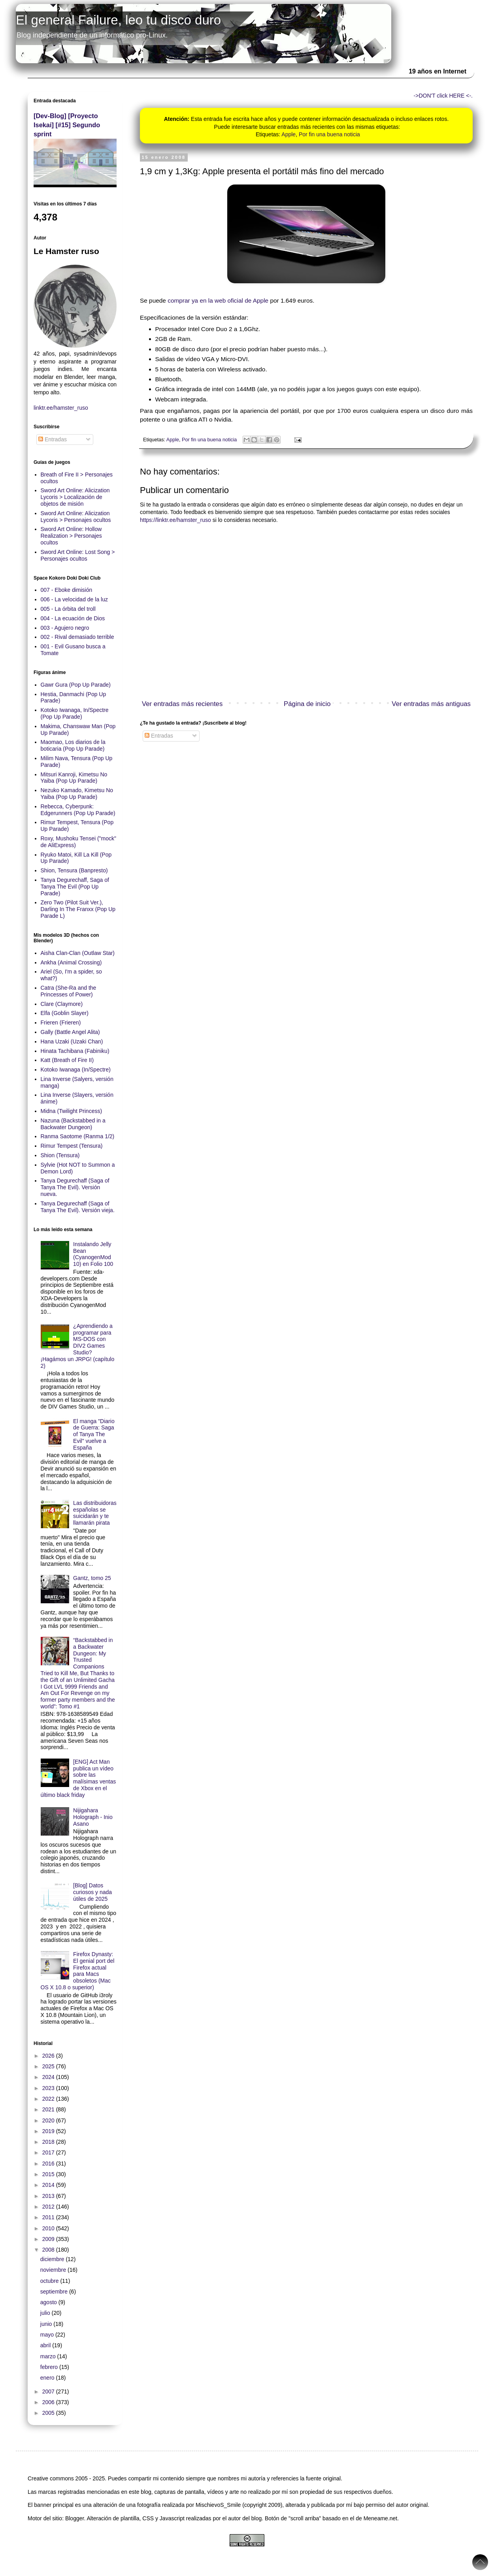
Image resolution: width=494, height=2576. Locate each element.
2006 (49, 2402)
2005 (49, 2413)
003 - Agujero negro (65, 628)
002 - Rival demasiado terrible (77, 637)
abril (46, 2345)
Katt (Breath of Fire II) (67, 1060)
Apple (288, 134)
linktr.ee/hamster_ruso (61, 408)
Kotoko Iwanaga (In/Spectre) (76, 1069)
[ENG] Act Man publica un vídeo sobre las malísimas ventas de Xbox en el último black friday (78, 1778)
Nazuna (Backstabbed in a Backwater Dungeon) (73, 1123)
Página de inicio (307, 704)
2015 (49, 2174)
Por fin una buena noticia (329, 134)
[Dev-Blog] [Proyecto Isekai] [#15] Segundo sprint (67, 124)
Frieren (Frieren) (61, 1022)
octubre (50, 2281)
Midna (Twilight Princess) (71, 1111)
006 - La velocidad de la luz (74, 599)
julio (46, 2313)
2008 (49, 2249)
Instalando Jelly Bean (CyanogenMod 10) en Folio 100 (93, 1254)
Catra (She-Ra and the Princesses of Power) (68, 991)
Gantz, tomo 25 (92, 1578)
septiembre (54, 2291)
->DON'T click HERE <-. (443, 95)
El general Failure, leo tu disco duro (118, 20)
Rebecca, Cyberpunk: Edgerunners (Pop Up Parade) (78, 809)
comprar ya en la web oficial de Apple (218, 300)
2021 (49, 2109)
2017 (49, 2152)
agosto (49, 2302)
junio (46, 2324)
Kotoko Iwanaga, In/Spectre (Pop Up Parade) (75, 713)
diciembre (53, 2259)
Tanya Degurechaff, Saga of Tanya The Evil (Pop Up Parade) (75, 886)
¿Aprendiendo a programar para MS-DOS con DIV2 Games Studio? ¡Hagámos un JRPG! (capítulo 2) (78, 1346)
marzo (48, 2356)
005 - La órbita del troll (68, 609)
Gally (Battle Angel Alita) (70, 1032)
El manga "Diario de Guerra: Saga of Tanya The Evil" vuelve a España (94, 1434)
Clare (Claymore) (62, 1004)
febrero (49, 2367)
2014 (49, 2185)
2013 (49, 2196)
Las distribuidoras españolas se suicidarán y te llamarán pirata (95, 1513)
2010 (49, 2228)
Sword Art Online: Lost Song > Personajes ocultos (78, 555)
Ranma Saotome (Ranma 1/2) (78, 1136)
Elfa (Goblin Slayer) (65, 1013)
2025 (49, 2066)
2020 (49, 2120)
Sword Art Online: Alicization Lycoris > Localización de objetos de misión (75, 497)
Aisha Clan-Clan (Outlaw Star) (78, 953)
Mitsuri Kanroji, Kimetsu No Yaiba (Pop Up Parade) (74, 777)
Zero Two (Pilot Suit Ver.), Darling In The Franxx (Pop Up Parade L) (78, 909)
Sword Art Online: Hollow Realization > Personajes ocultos (71, 536)
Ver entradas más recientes (182, 704)
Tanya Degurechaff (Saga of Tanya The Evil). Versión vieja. (78, 1206)
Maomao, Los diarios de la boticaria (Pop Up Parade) (73, 745)
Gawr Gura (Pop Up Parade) (76, 685)
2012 (49, 2206)
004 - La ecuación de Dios (73, 618)
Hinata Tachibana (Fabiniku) (75, 1051)
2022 (49, 2099)
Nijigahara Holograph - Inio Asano (93, 1817)
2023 (49, 2088)
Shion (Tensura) (60, 1155)
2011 (49, 2217)
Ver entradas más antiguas (431, 704)
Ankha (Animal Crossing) (71, 962)
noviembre (54, 2270)
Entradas (159, 736)
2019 (49, 2131)
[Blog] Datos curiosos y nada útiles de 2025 (92, 1892)
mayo (47, 2334)
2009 (49, 2239)
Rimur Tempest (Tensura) (72, 1146)
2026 (49, 2056)
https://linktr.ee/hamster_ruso (175, 520)
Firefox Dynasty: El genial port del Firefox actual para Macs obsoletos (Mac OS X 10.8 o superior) (78, 1970)
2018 (49, 2142)
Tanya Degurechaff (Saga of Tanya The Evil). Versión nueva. (75, 1187)
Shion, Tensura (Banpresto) (74, 870)
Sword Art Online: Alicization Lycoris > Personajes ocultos (76, 516)
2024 (49, 2077)
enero (48, 2378)
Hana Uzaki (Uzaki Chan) (72, 1041)
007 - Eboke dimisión (66, 590)
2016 (49, 2163)
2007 (49, 2391)
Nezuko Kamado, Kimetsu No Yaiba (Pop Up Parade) (77, 793)
